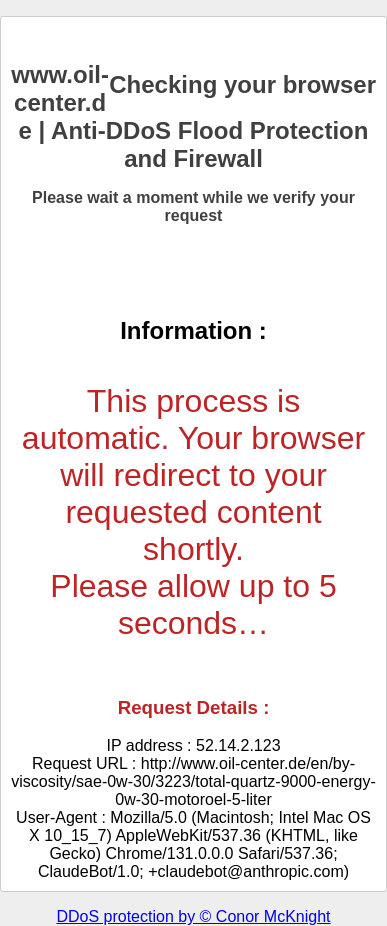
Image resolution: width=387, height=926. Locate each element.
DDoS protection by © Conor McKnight (193, 916)
